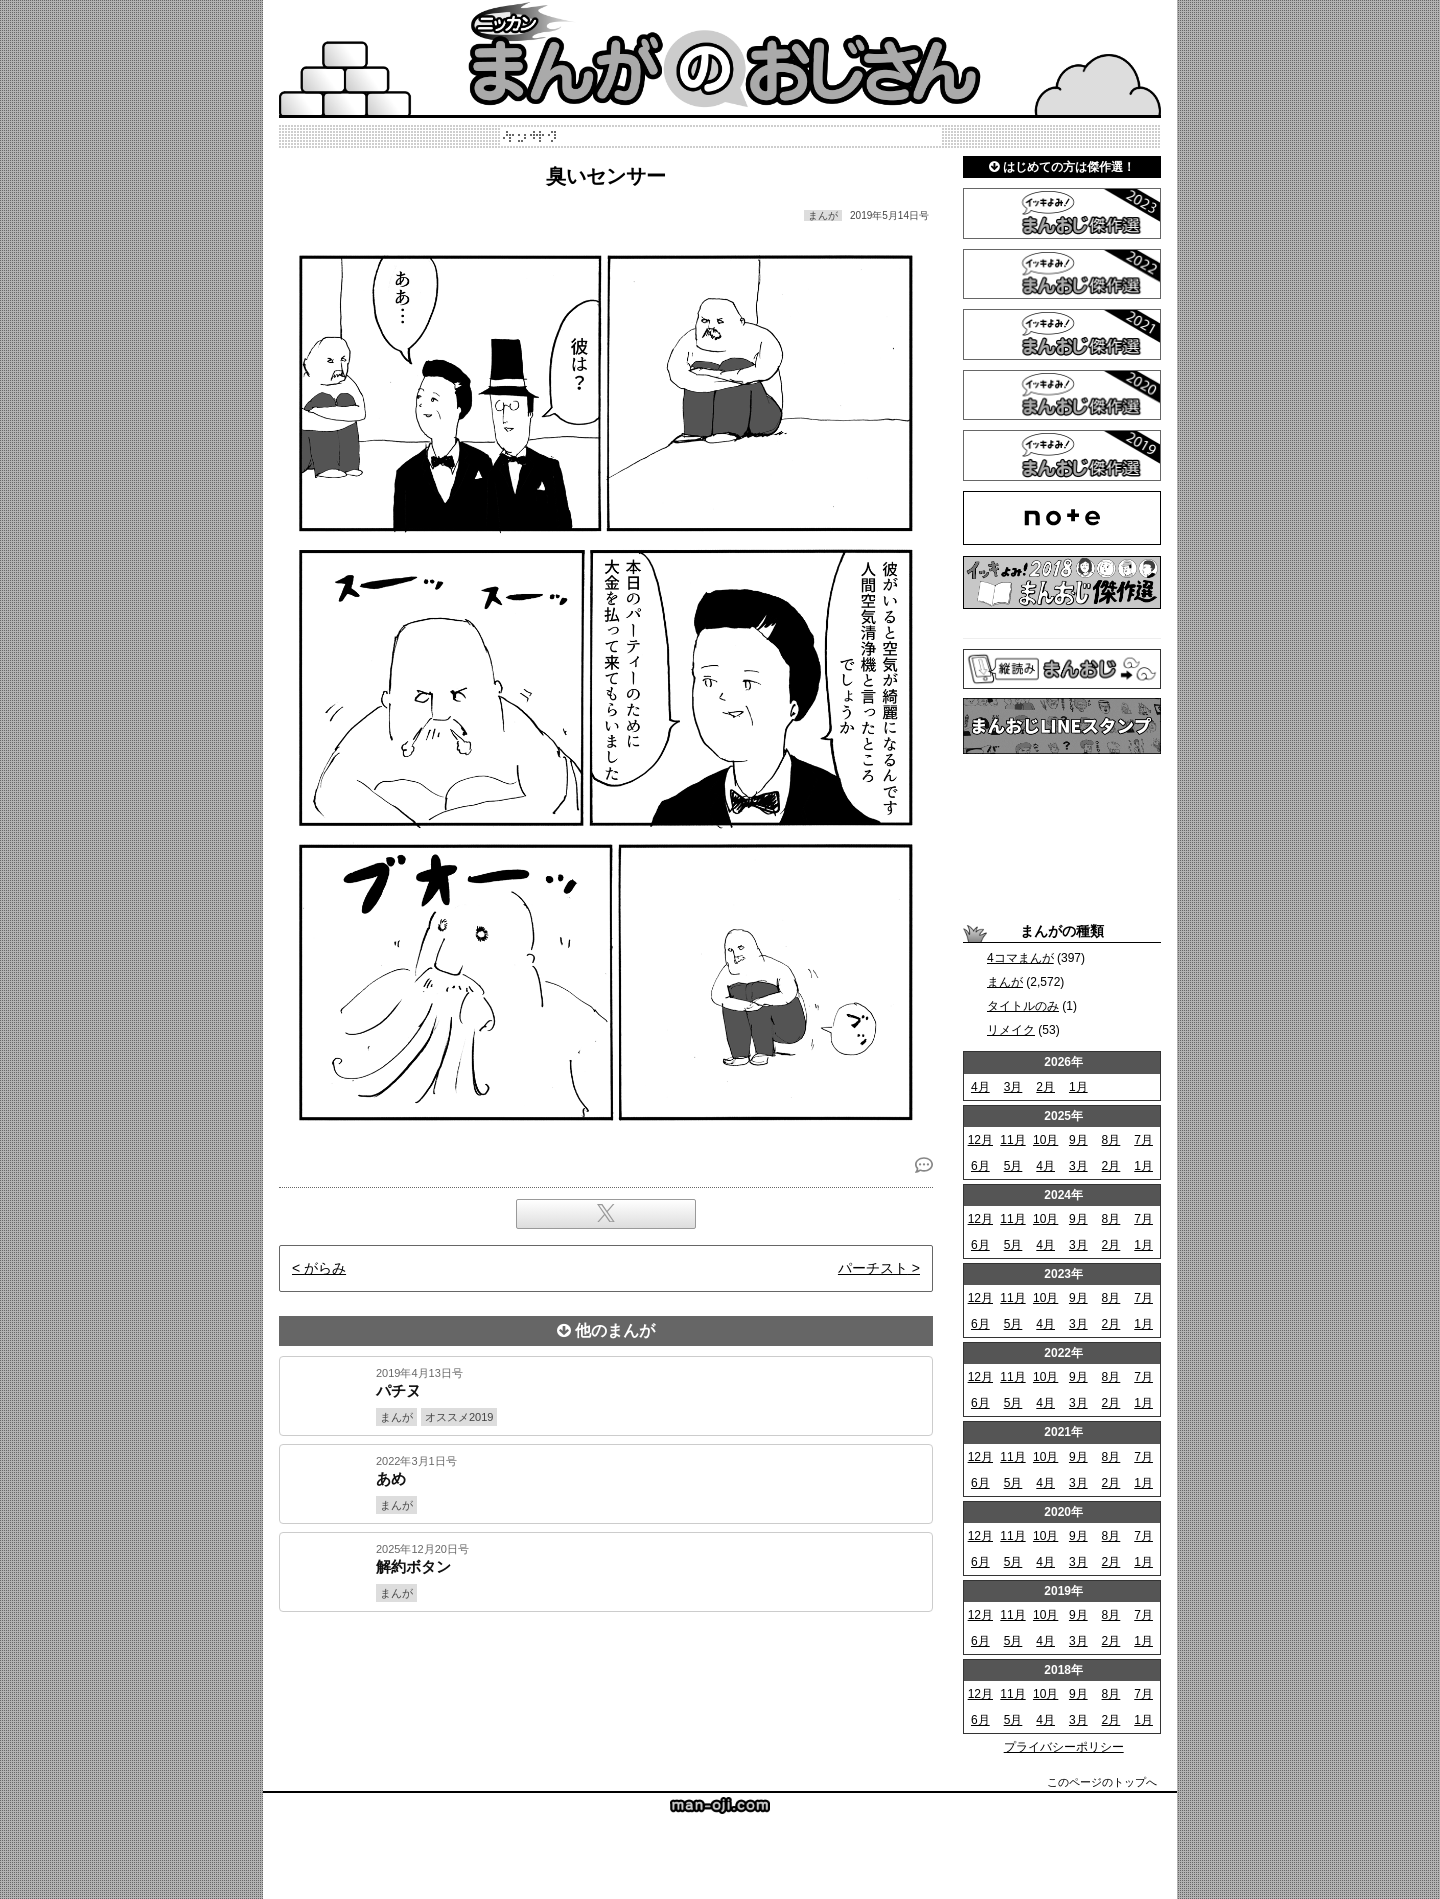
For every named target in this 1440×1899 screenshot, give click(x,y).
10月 (1045, 1140)
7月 (1143, 1140)
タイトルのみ (1023, 1006)
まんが (1005, 982)
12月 (980, 1140)
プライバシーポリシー (1064, 1747)
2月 (1045, 1087)
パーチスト (873, 1268)
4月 (980, 1087)
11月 (1012, 1140)
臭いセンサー (606, 176)
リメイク (1011, 1030)
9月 (1078, 1140)
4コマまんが (1020, 958)
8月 (1111, 1140)
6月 (980, 1166)
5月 (1013, 1166)
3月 (1013, 1087)
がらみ (325, 1268)
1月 (1078, 1087)
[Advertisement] (606, 1680)
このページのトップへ (1102, 1782)
